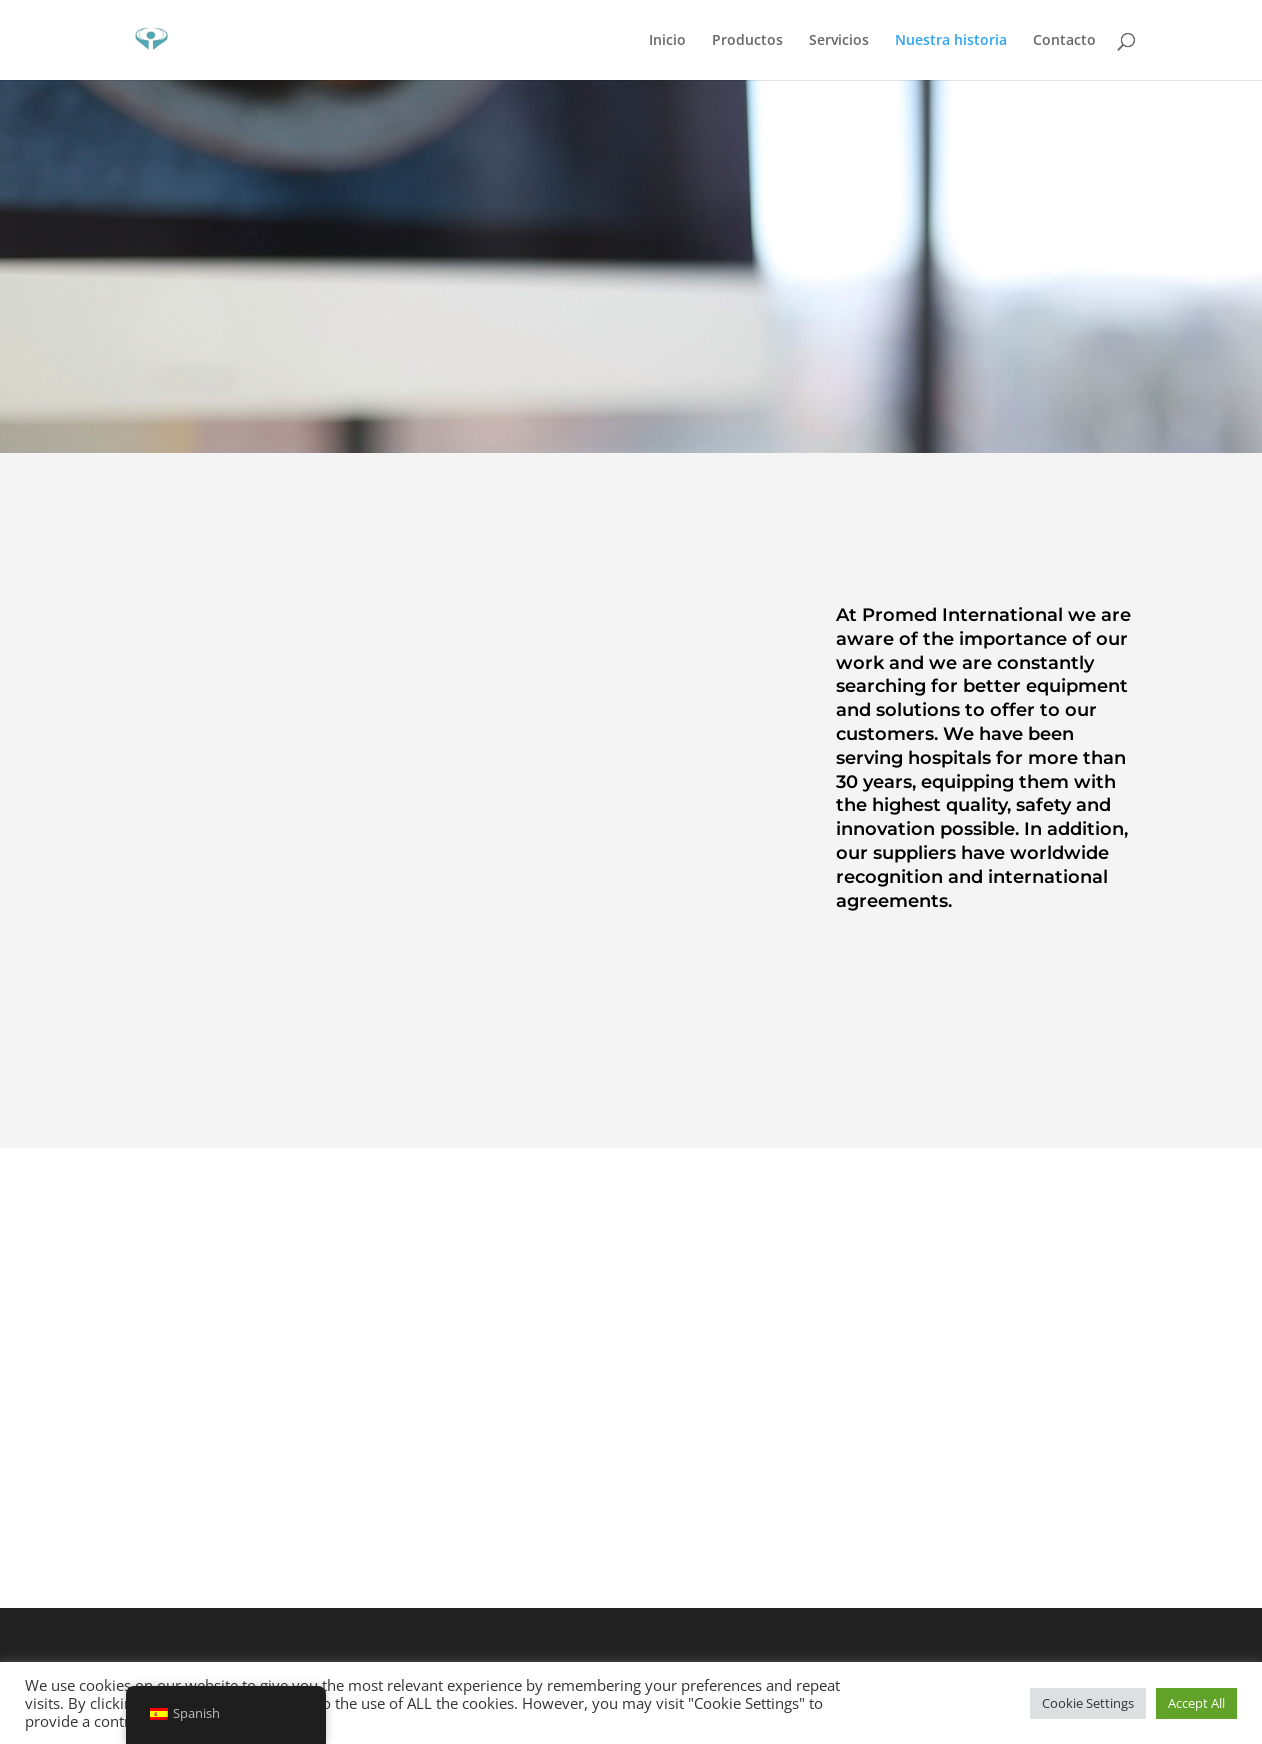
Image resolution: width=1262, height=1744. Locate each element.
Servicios (839, 41)
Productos (747, 41)
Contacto (1064, 41)
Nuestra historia (951, 41)
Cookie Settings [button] (1088, 1703)
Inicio (667, 41)
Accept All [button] (1196, 1703)
